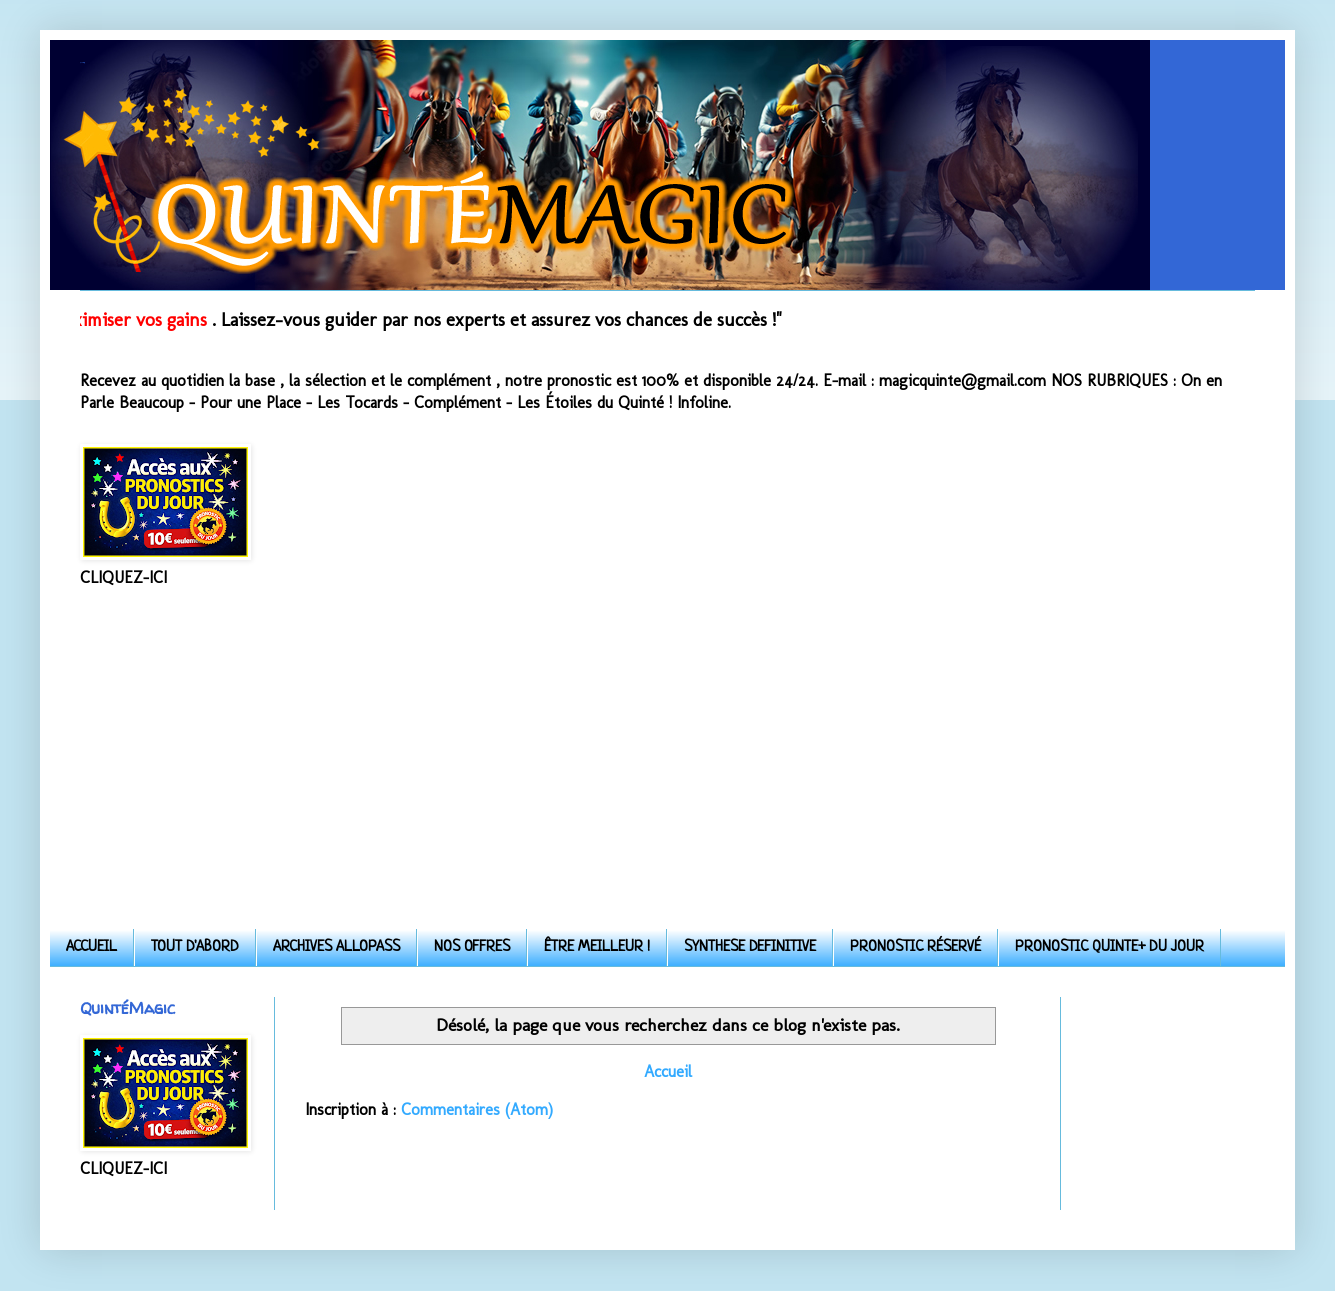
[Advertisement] (667, 759)
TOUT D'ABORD (195, 947)
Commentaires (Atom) (477, 1109)
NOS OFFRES (472, 947)
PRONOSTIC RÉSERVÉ (915, 947)
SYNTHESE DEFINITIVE (750, 947)
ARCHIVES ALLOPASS (336, 947)
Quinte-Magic (82, 62)
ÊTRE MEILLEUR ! (597, 947)
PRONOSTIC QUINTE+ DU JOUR (1109, 947)
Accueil (668, 1071)
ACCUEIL (91, 947)
